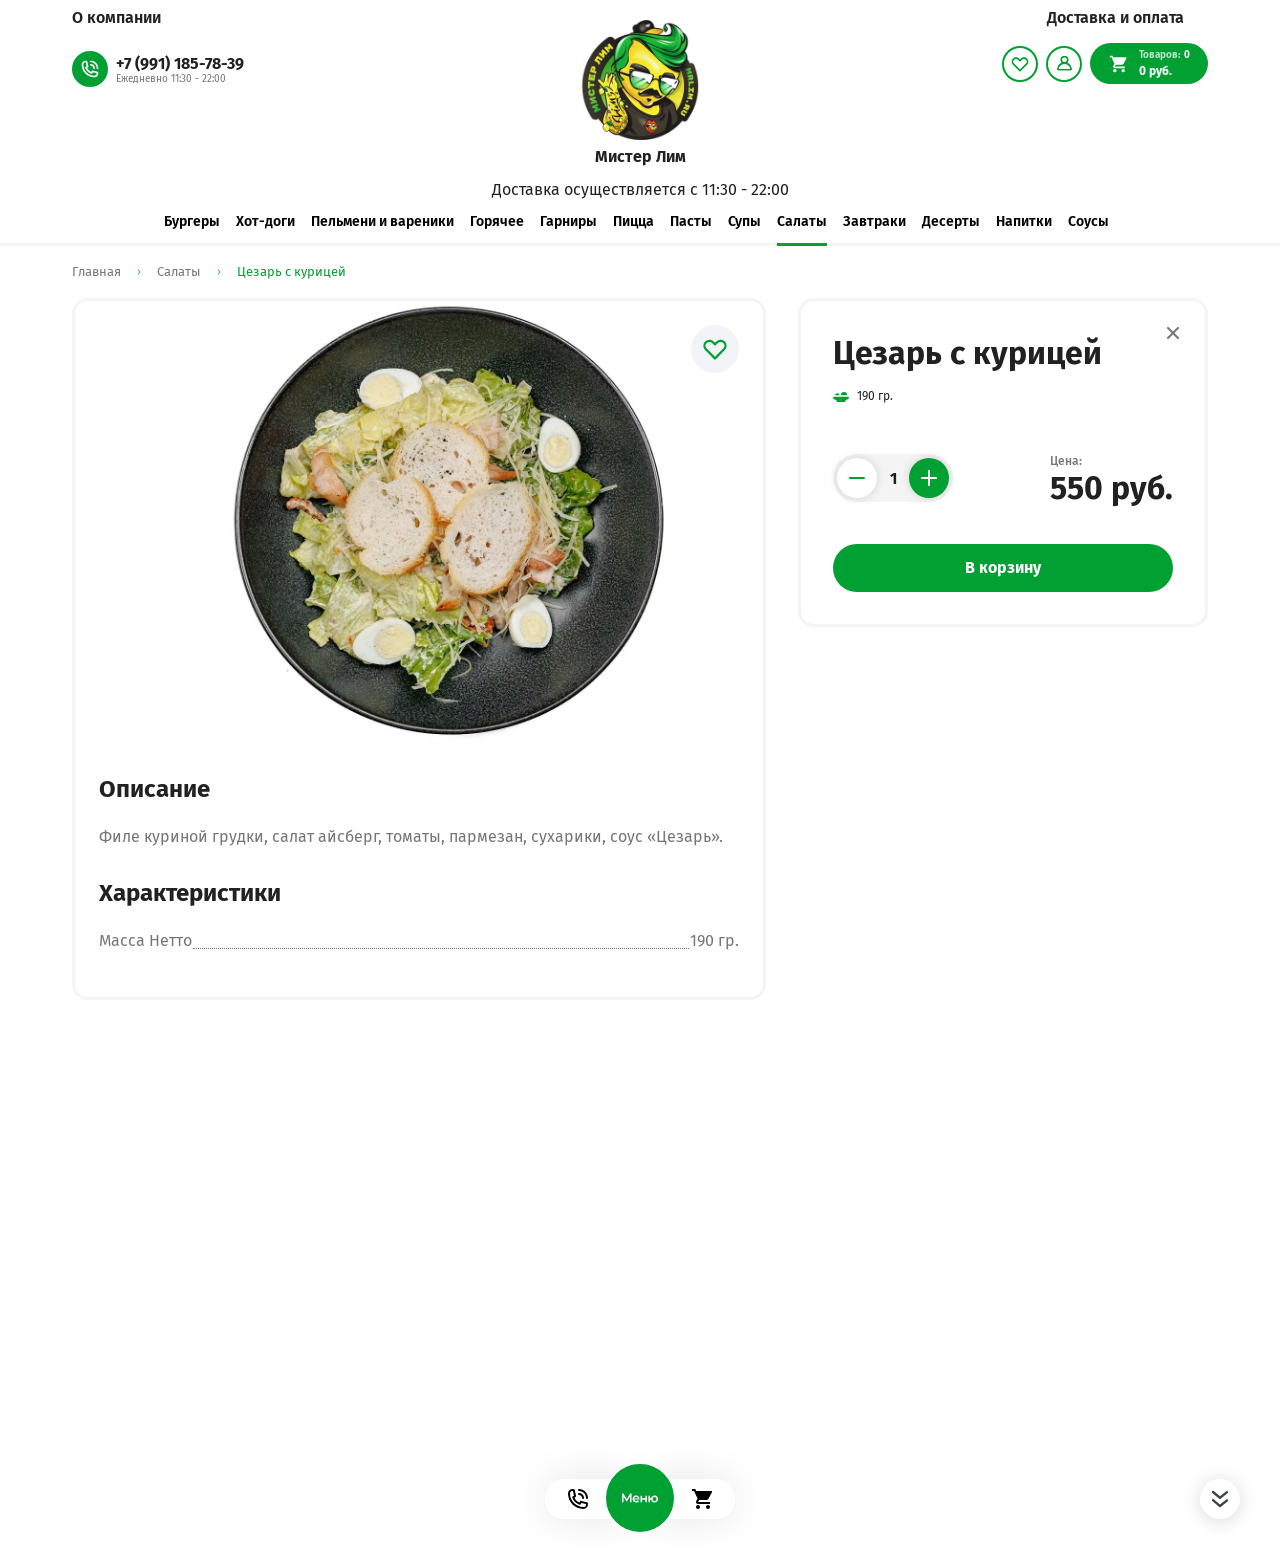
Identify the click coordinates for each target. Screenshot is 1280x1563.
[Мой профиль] (1064, 64)
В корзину (1003, 567)
